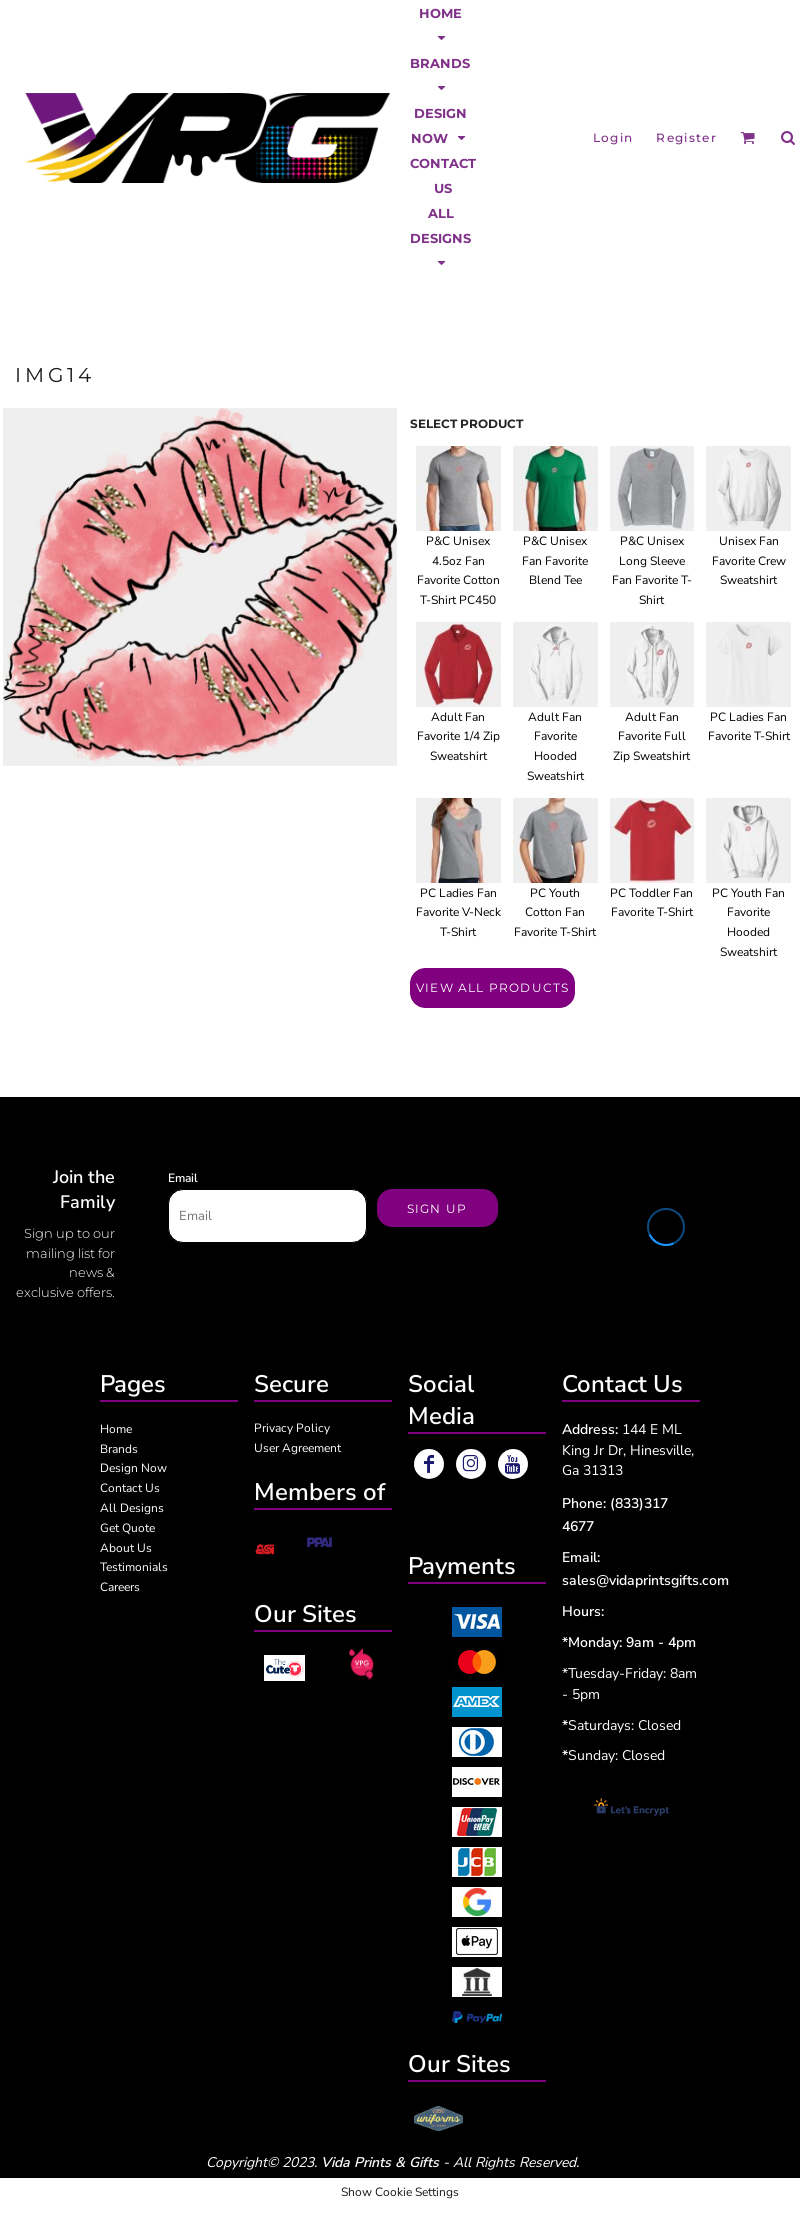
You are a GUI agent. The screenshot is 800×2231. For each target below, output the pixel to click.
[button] (440, 25)
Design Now (133, 1468)
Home (116, 1429)
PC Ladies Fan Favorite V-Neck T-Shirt (458, 913)
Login (613, 137)
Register (686, 137)
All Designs (132, 1508)
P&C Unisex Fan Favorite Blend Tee (555, 561)
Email (183, 1178)
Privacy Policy (292, 1428)
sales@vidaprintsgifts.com (645, 1580)
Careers (120, 1587)
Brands (119, 1449)
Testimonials (134, 1567)
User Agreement (297, 1448)
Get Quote (127, 1528)
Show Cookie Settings (400, 2192)
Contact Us (130, 1488)
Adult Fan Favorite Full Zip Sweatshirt (651, 737)
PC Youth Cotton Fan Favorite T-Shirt (555, 913)
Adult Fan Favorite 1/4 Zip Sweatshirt (458, 737)
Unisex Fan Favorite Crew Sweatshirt (749, 561)
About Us (126, 1548)
